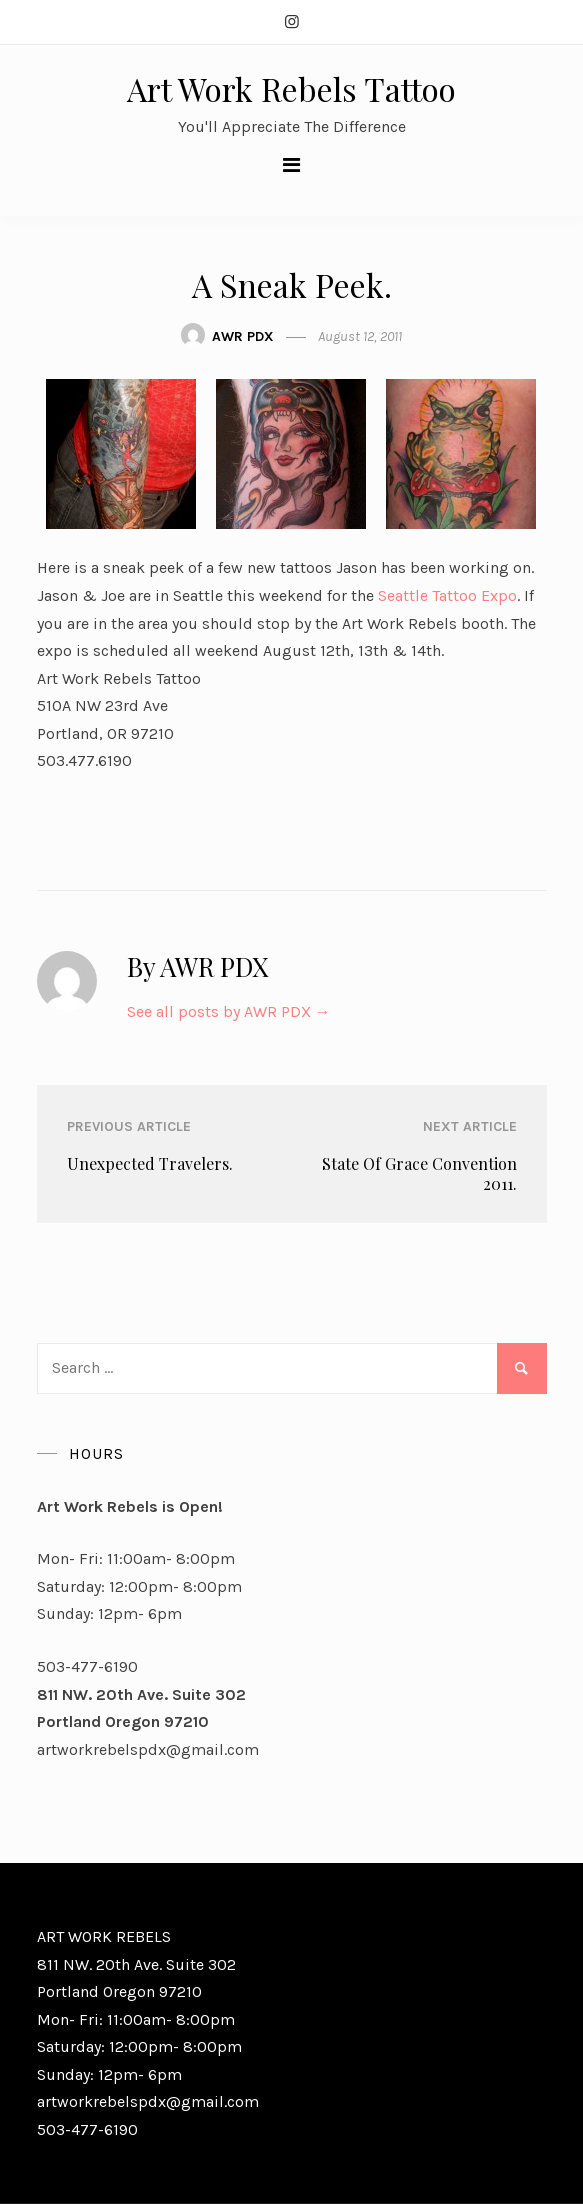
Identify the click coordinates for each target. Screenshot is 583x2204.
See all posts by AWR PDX (229, 1011)
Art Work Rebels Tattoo (291, 88)
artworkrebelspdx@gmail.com (148, 1749)
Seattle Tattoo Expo (447, 595)
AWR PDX (243, 336)
